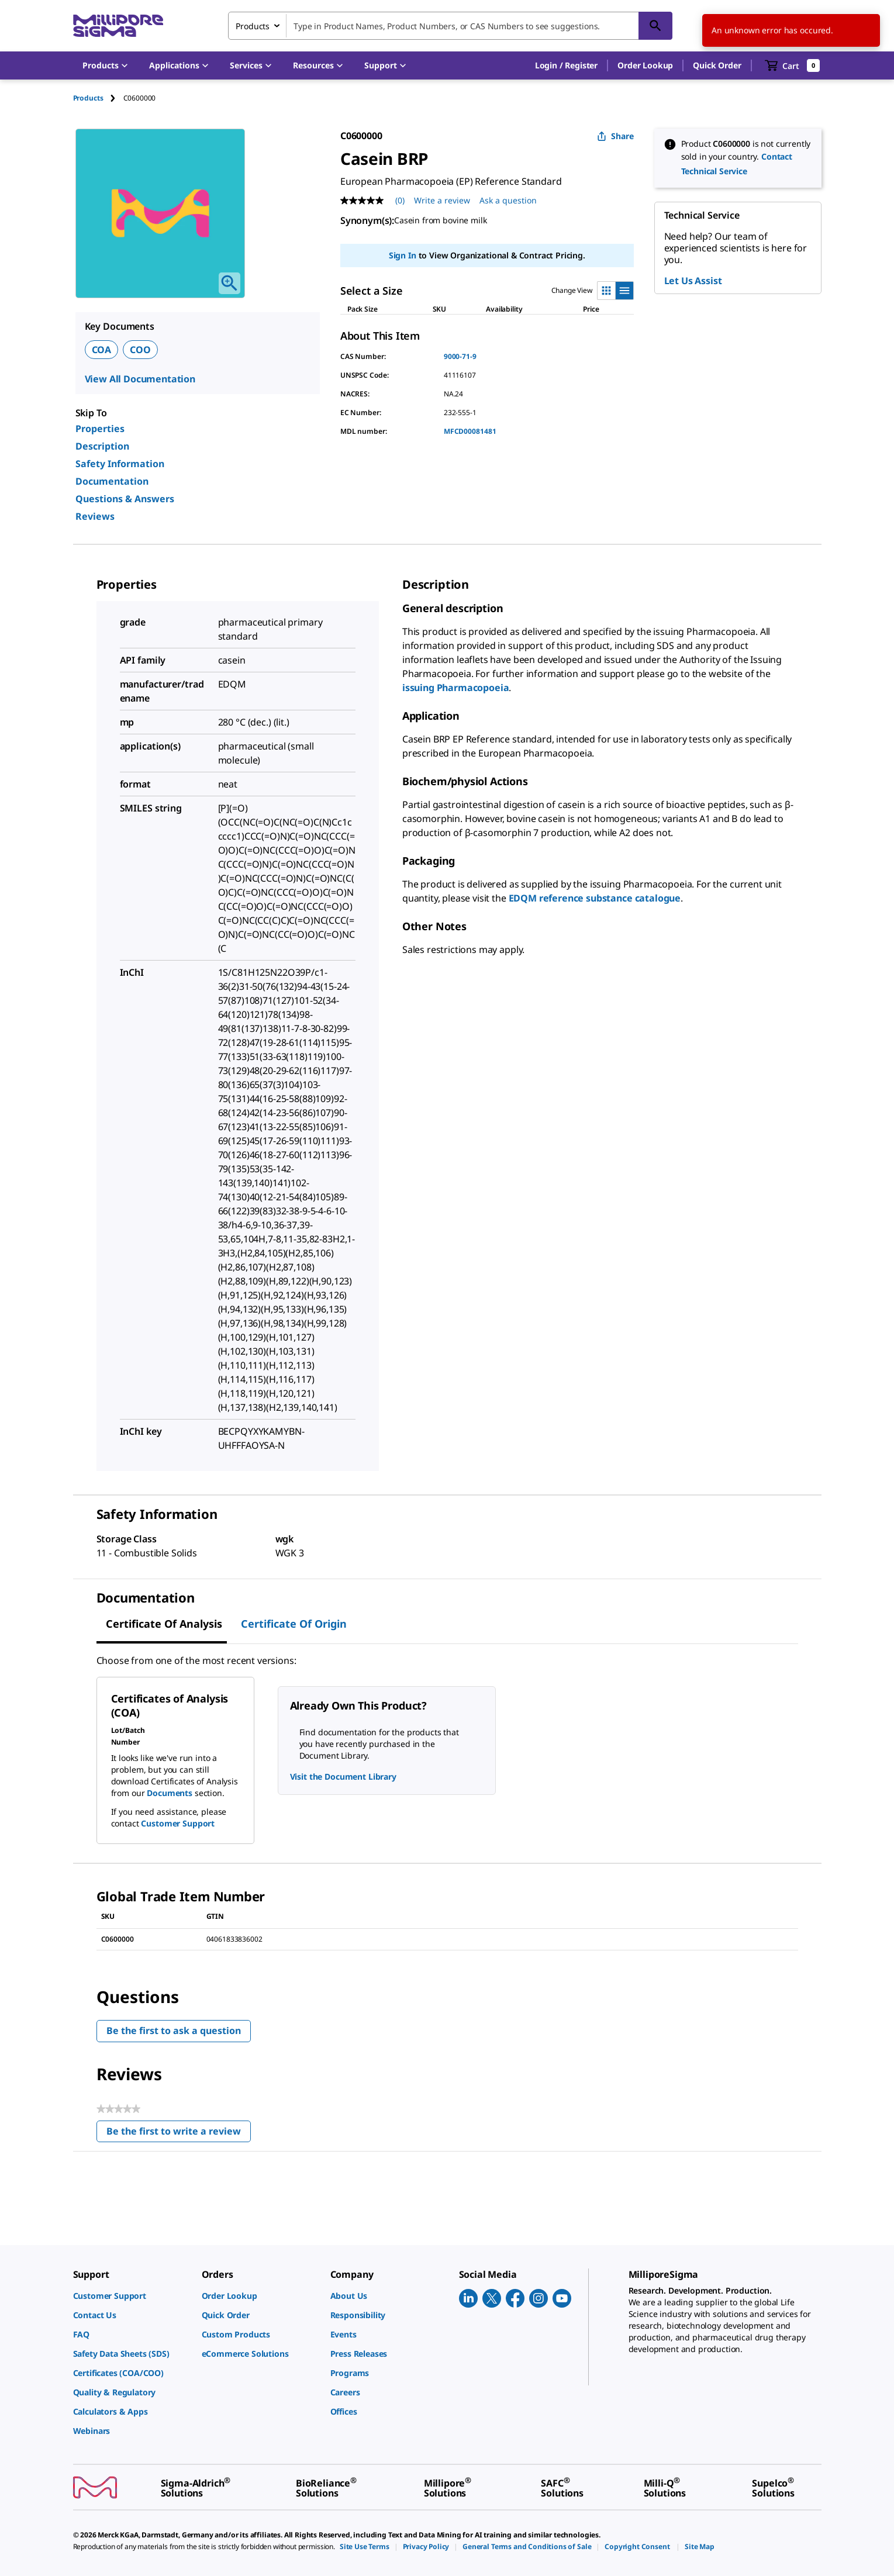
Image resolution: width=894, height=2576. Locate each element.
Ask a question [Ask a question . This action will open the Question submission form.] (508, 200)
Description (102, 446)
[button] (566, 65)
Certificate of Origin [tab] (294, 1624)
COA (102, 349)
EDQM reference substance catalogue (595, 898)
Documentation (112, 481)
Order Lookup (645, 65)
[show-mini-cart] (792, 65)
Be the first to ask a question (173, 2030)
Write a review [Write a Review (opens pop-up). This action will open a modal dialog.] (442, 200)
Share (615, 135)
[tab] (98, 98)
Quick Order (717, 65)
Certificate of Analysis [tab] (164, 1624)
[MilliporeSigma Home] (118, 26)
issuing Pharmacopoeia (455, 687)
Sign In (402, 255)
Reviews (95, 516)
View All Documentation (140, 379)
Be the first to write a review (178, 2134)
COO (140, 349)
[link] (131, 2295)
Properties (100, 428)
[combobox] (450, 26)
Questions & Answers (124, 498)
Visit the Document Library (343, 1776)
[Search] (655, 26)
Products (88, 98)
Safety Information (119, 463)
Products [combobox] (253, 26)
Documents (169, 1792)
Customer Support (178, 1823)
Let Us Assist (693, 280)
